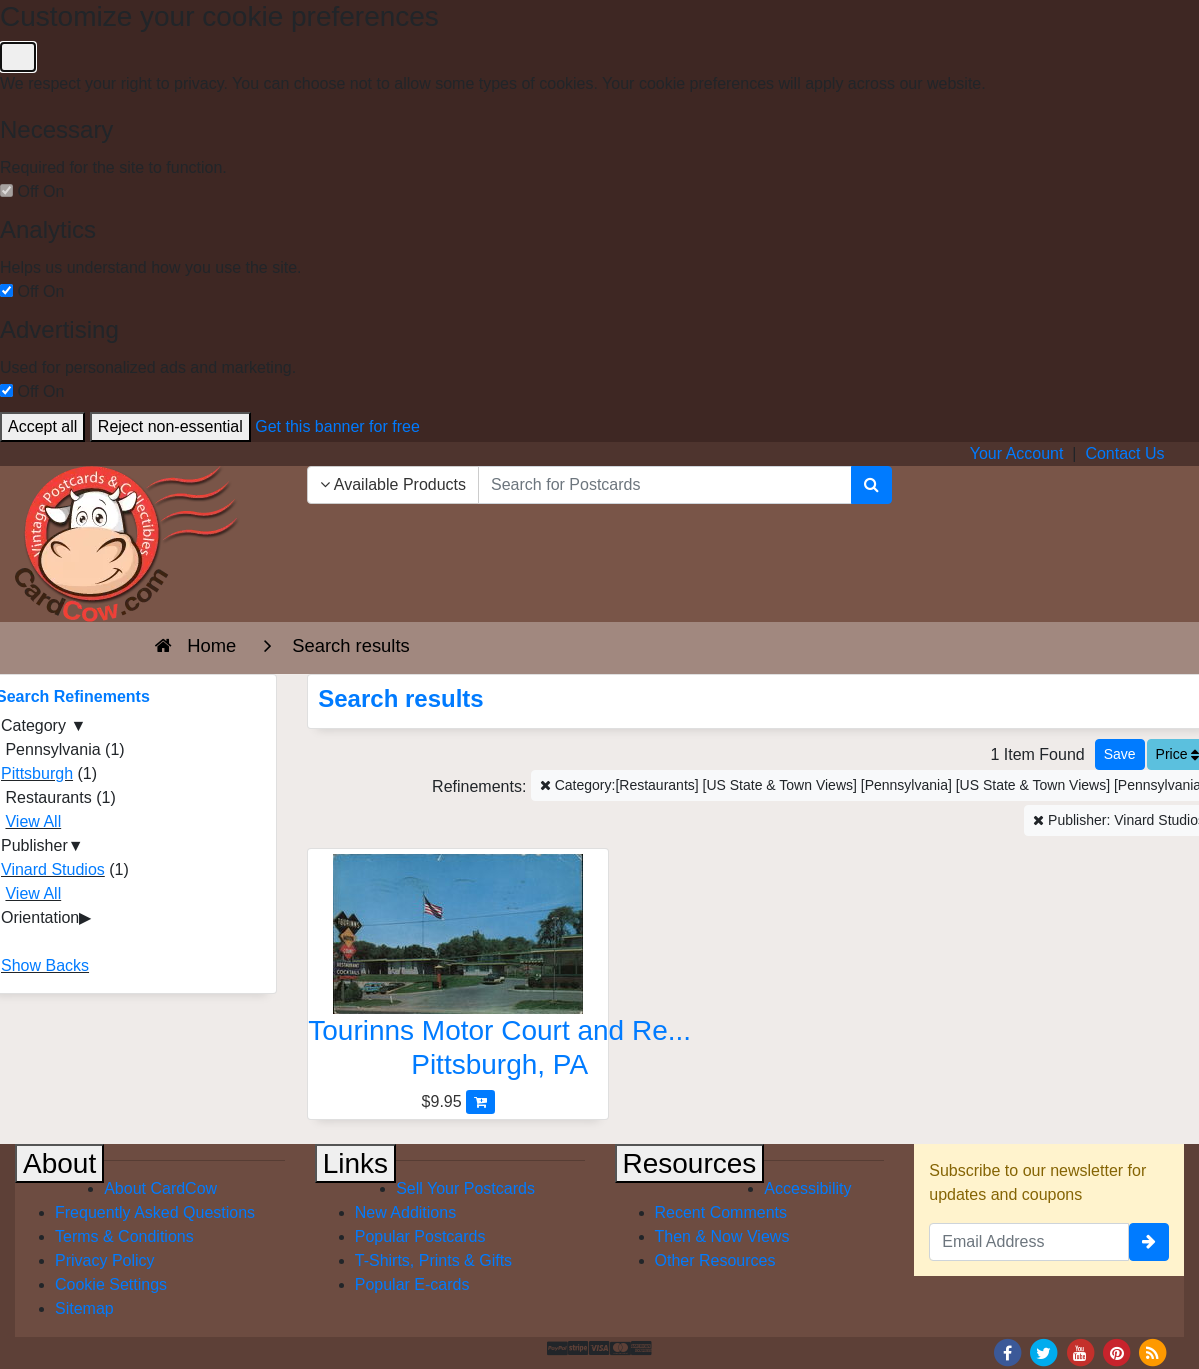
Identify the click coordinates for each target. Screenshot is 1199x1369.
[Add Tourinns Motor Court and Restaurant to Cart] (480, 1101)
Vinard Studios (53, 869)
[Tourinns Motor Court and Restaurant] (458, 971)
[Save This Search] (1120, 754)
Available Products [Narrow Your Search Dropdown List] (393, 484)
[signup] (1149, 1242)
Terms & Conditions (124, 1236)
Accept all (42, 426)
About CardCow (160, 1188)
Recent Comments (721, 1212)
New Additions (405, 1212)
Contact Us (1124, 453)
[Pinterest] (1117, 1351)
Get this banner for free (337, 426)
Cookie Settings (111, 1284)
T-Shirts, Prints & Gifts (433, 1260)
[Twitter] (1044, 1351)
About (59, 1163)
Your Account (1017, 453)
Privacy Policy (105, 1260)
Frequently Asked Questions (155, 1212)
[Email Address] (1029, 1242)
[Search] (871, 485)
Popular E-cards (412, 1284)
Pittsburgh (37, 773)
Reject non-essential (170, 426)
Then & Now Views (722, 1236)
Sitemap (84, 1308)
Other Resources (715, 1260)
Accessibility (807, 1188)
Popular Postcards (420, 1236)
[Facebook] (1007, 1351)
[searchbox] (665, 485)
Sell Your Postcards (465, 1188)
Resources (690, 1163)
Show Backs (45, 965)
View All (33, 821)
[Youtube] (1080, 1351)
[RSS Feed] (1153, 1351)
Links (355, 1163)
